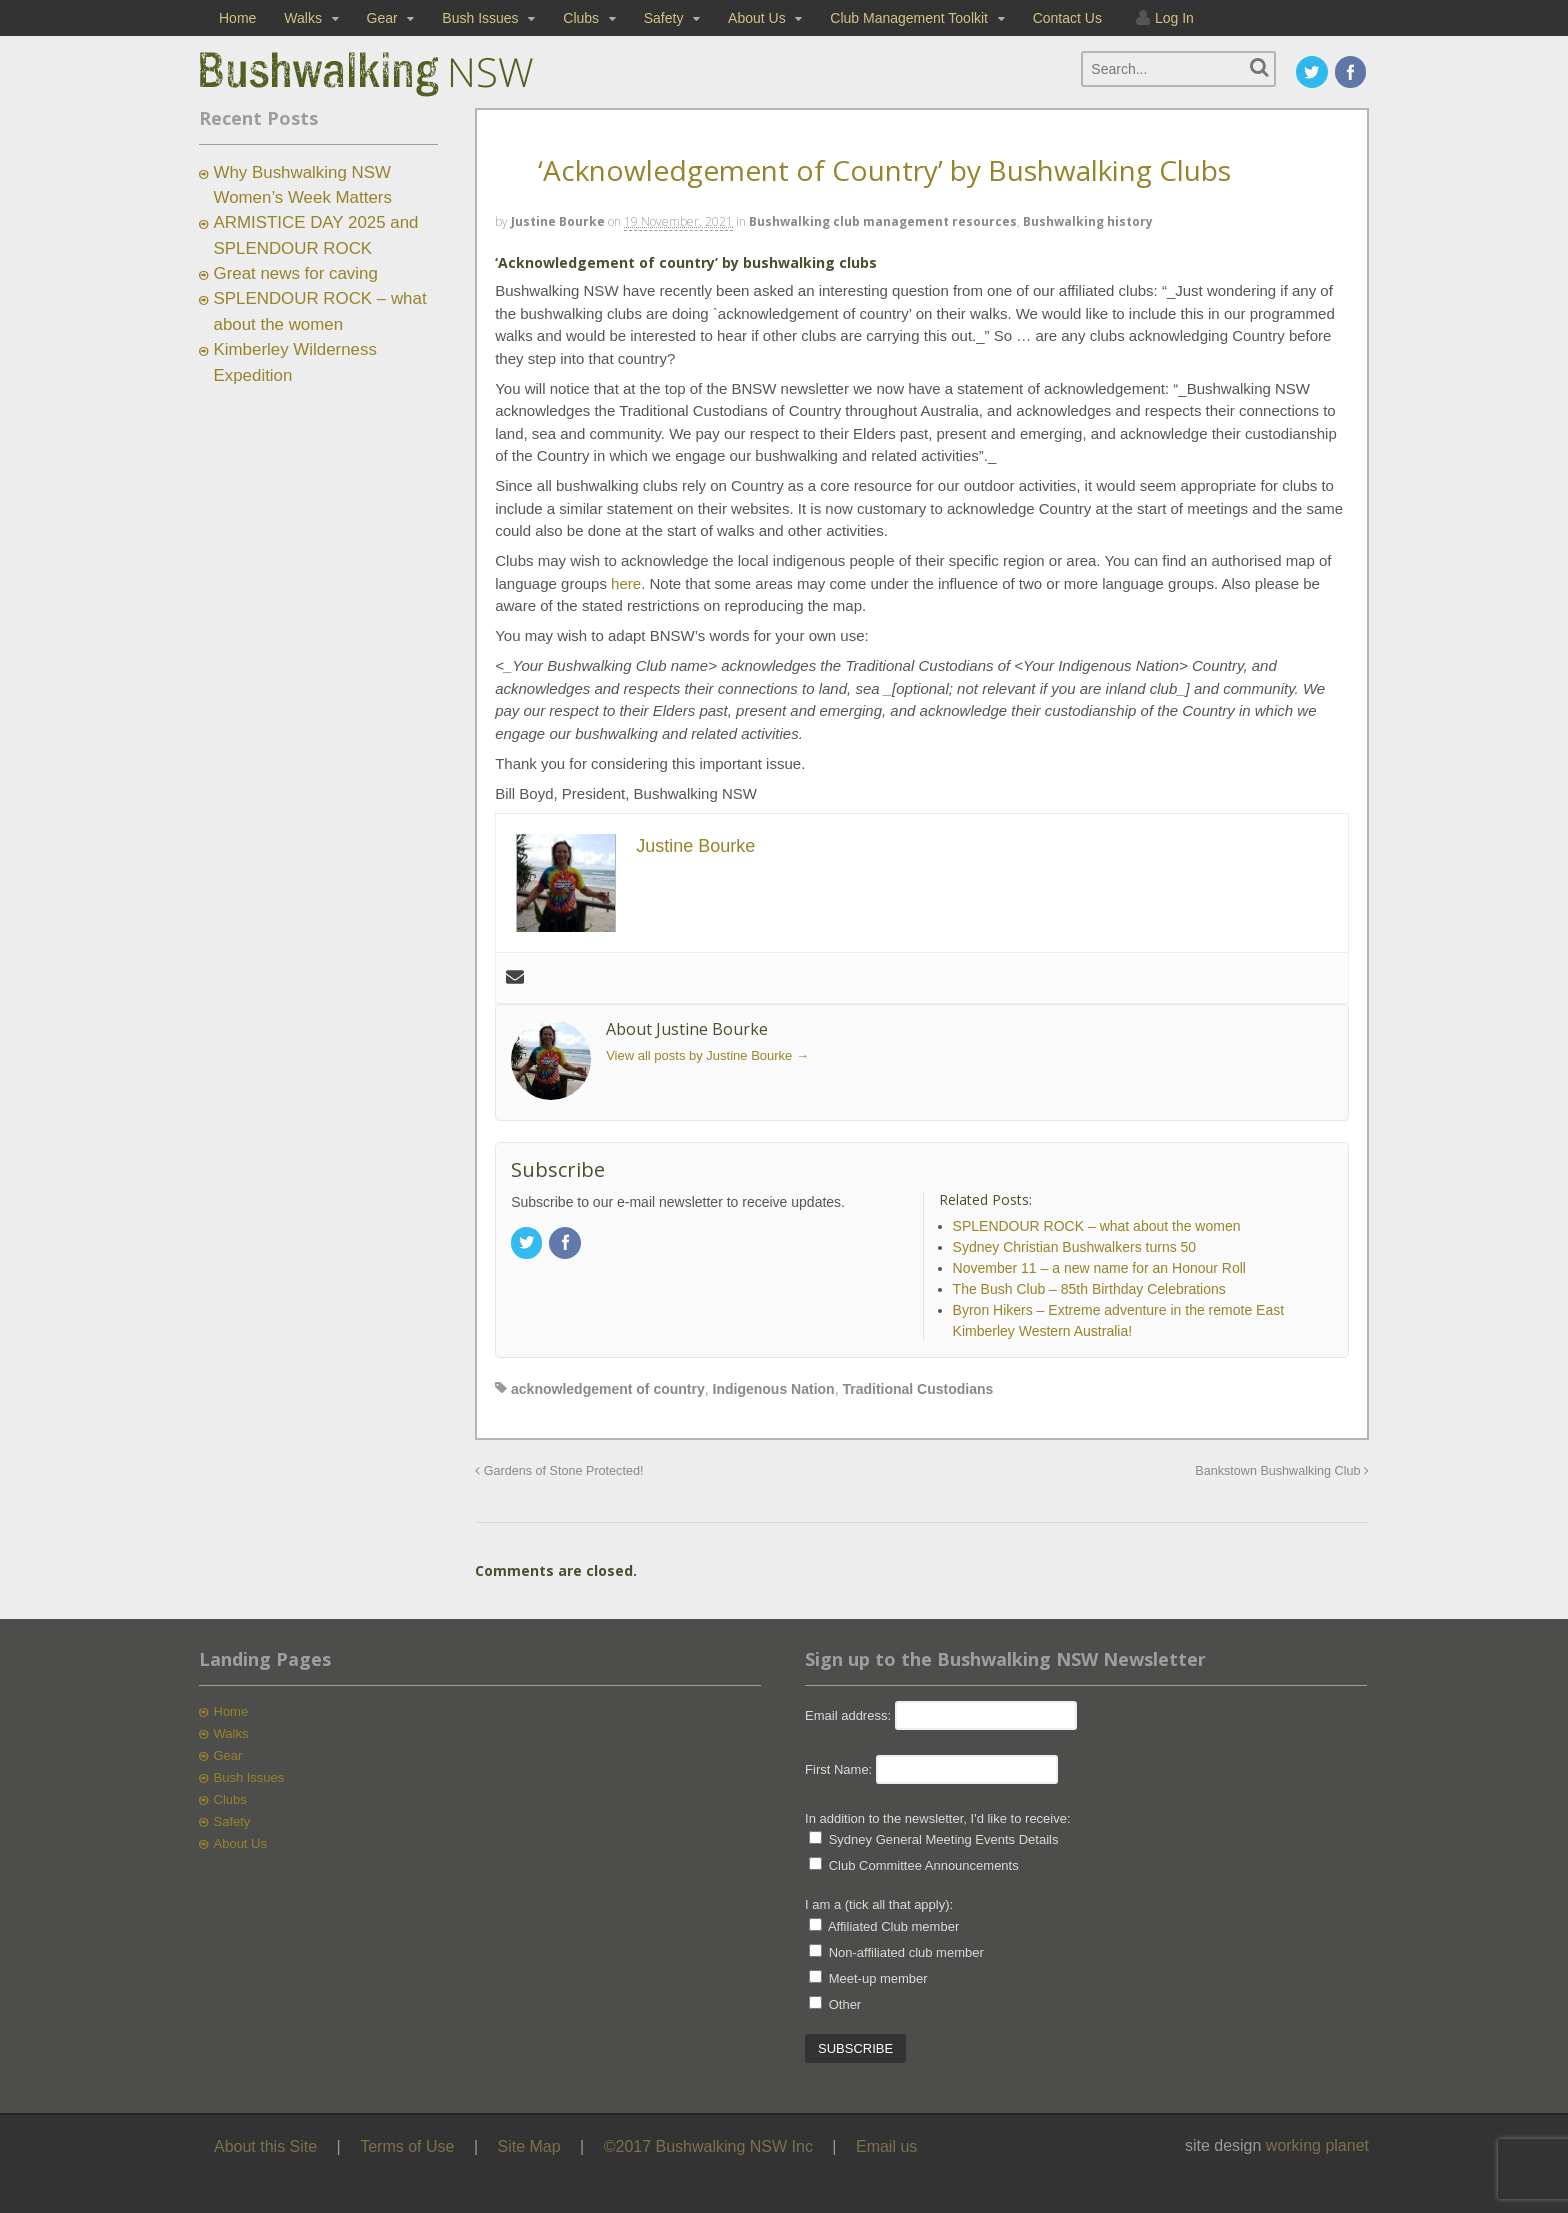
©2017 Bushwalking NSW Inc (708, 2146)
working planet (1317, 2145)
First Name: (838, 1769)
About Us (757, 18)
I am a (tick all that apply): (879, 1904)
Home (237, 18)
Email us (886, 2146)
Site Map (529, 2146)
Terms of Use (407, 2146)
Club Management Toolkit (909, 18)
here (626, 583)
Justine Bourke (558, 221)
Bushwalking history (1088, 221)
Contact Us (1067, 18)
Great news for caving (296, 273)
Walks (303, 18)
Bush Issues (480, 18)
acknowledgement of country (608, 1389)
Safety (664, 18)
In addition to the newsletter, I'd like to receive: (938, 1818)
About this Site (265, 2146)
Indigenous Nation (774, 1389)
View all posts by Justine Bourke (707, 1055)
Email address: (850, 1715)
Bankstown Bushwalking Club (1282, 1471)
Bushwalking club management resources (883, 221)
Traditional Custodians (917, 1389)
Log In (1174, 18)
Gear (382, 18)
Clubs (581, 18)
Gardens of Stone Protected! (559, 1471)
